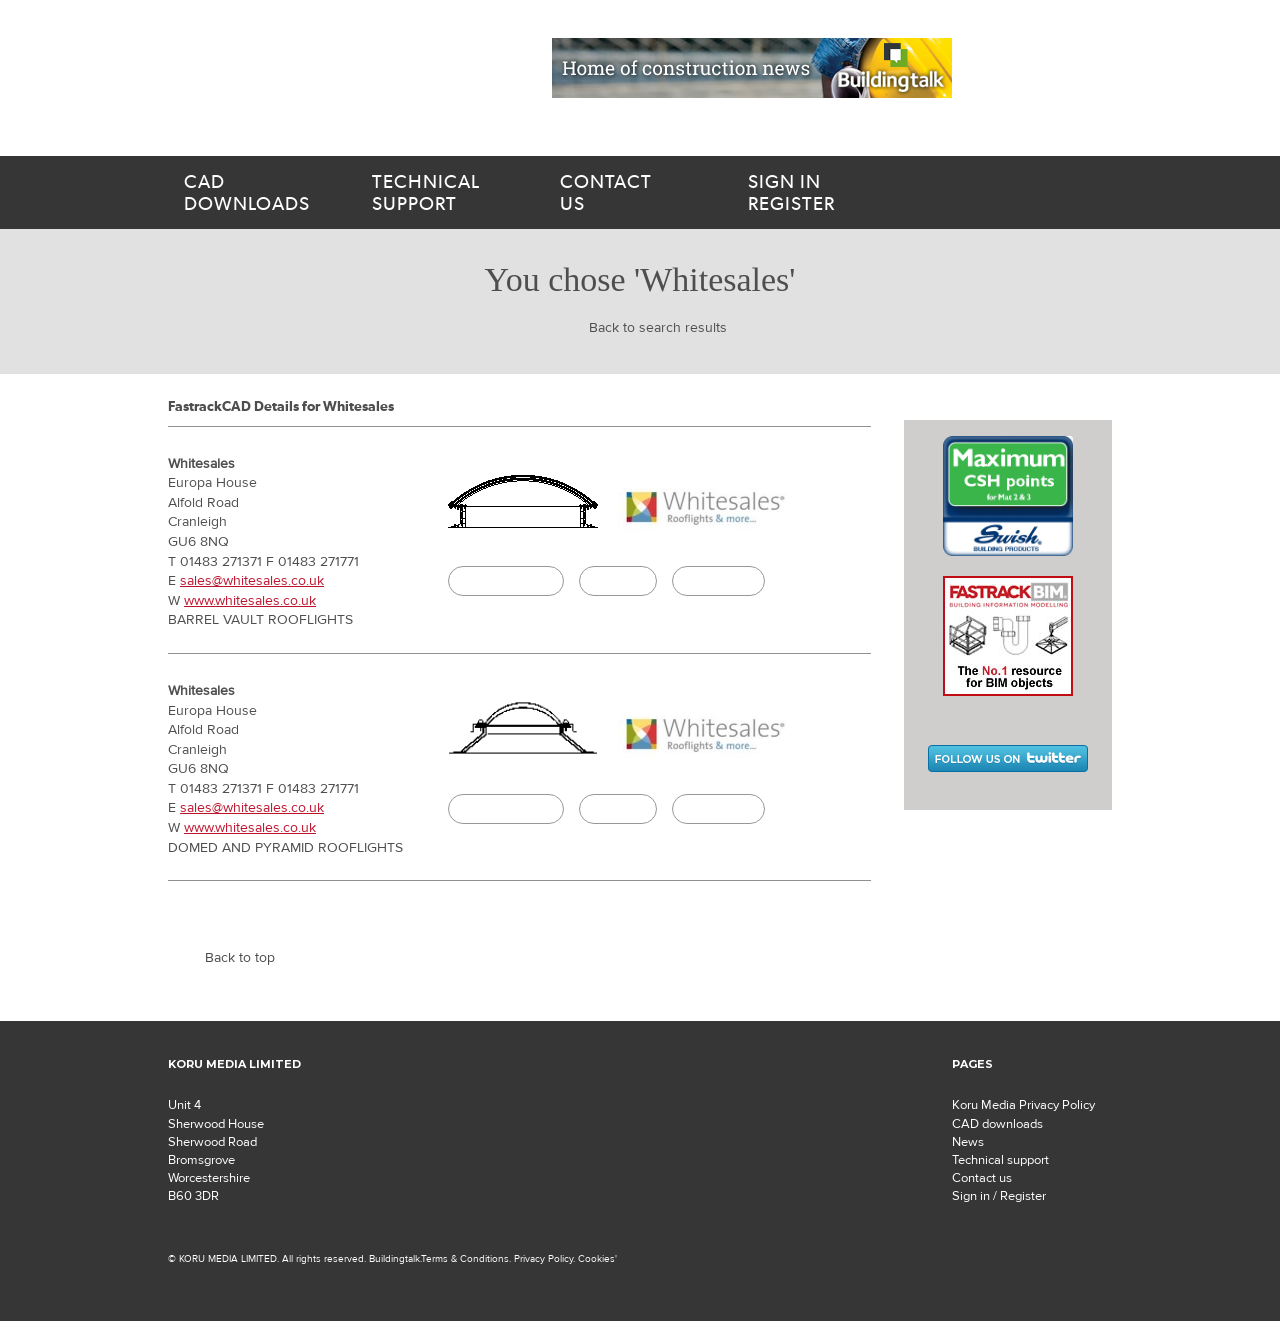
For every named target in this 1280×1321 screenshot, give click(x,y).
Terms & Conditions (465, 1258)
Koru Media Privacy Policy (1023, 1105)
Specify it (618, 581)
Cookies (596, 1258)
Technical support (1000, 1160)
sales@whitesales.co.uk (252, 581)
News (968, 1142)
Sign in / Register (999, 1196)
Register (834, 193)
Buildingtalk (718, 581)
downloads (254, 193)
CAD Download (506, 581)
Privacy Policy (543, 1258)
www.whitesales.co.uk (250, 601)
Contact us (982, 1178)
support (442, 193)
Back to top (240, 958)
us (630, 193)
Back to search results (658, 328)
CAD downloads (997, 1124)
